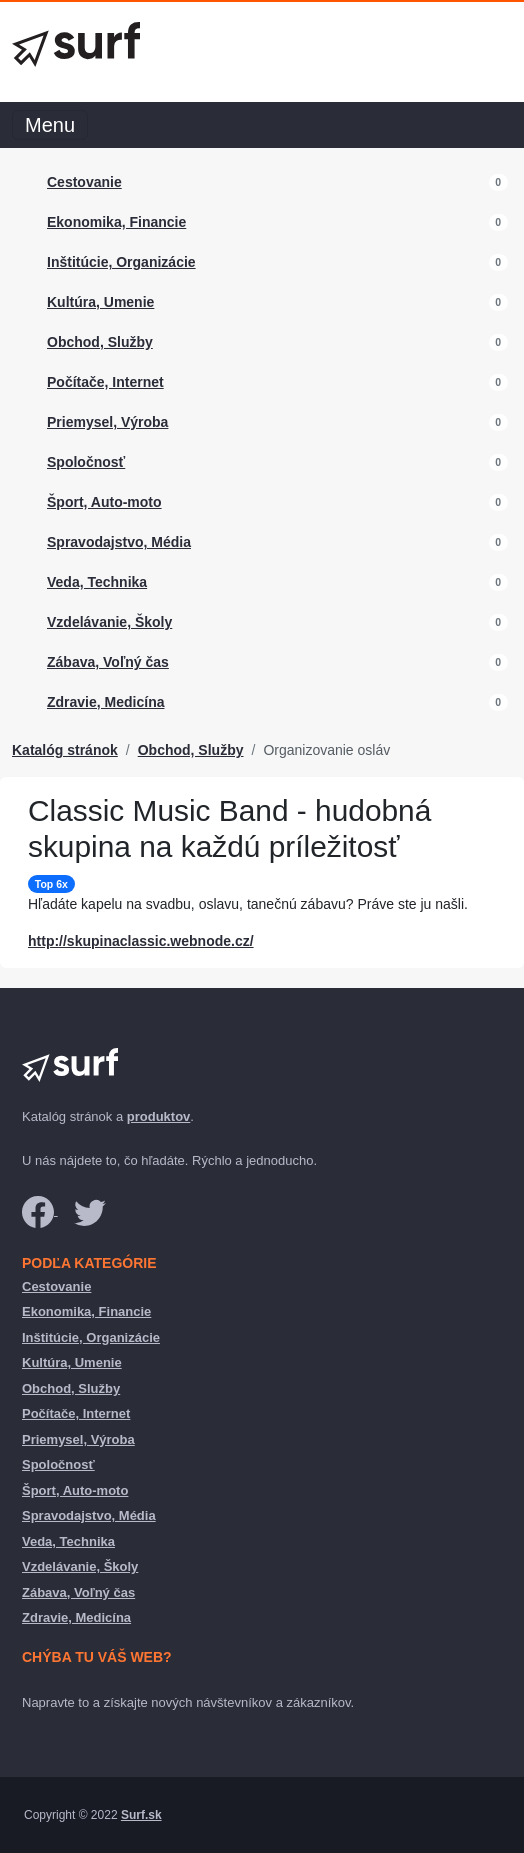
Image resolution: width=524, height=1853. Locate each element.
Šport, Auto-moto (104, 502)
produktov (159, 1116)
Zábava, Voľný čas (108, 662)
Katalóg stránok (65, 750)
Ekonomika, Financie (116, 222)
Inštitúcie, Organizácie (121, 262)
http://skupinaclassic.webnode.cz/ (141, 941)
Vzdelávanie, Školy (109, 622)
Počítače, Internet (105, 382)
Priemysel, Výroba (107, 422)
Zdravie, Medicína (105, 702)
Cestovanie (84, 182)
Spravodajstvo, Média (119, 542)
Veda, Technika (97, 582)
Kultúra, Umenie (100, 302)
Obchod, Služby (100, 342)
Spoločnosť (86, 462)
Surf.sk (141, 1815)
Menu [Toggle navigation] (50, 125)
